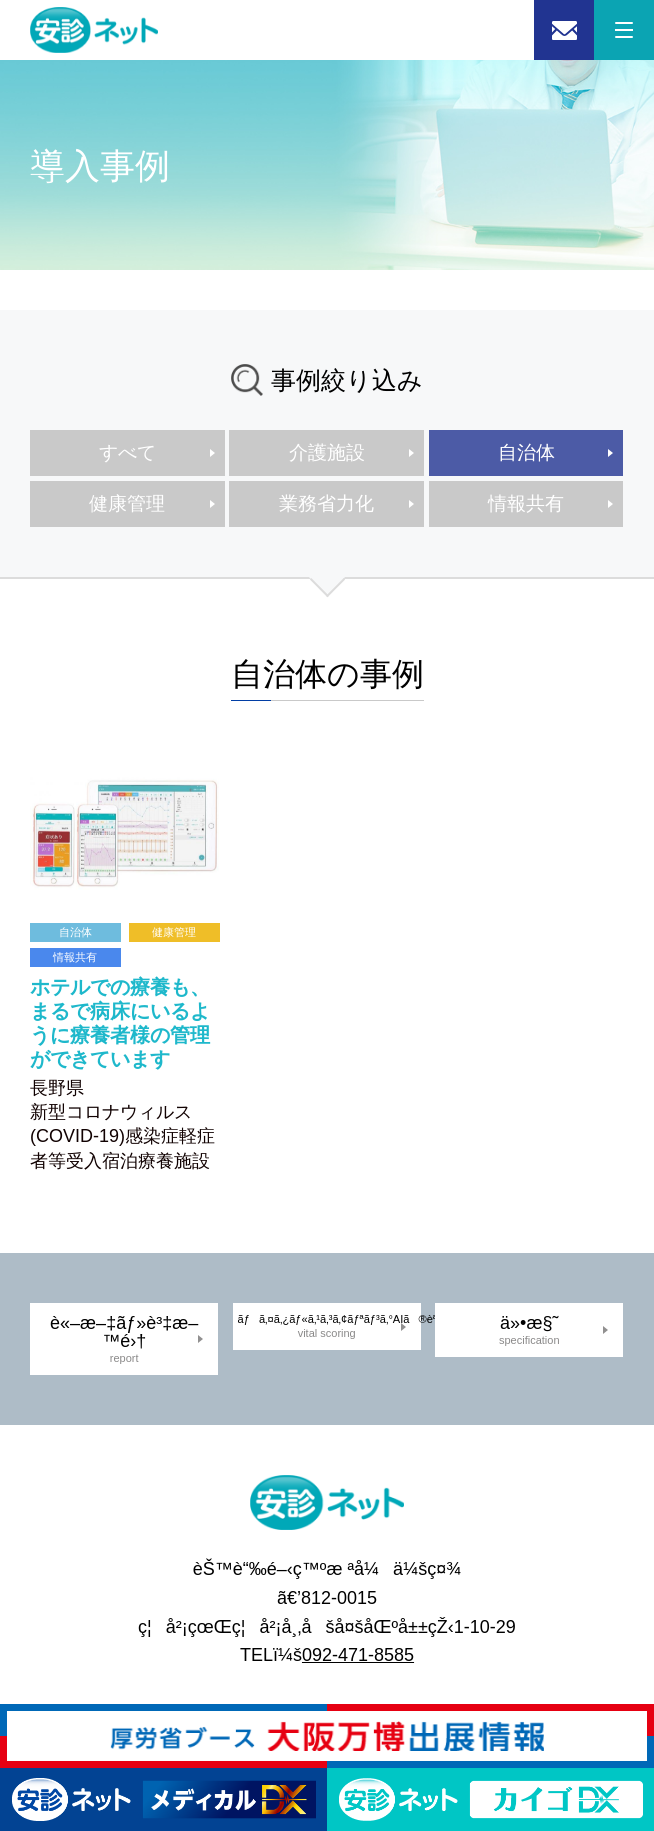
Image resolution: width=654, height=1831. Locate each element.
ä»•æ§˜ (529, 1329)
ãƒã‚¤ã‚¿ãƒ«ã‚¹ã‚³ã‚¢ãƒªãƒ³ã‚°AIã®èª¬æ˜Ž (329, 1326)
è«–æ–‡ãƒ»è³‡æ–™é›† (124, 1338)
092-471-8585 (358, 1655)
